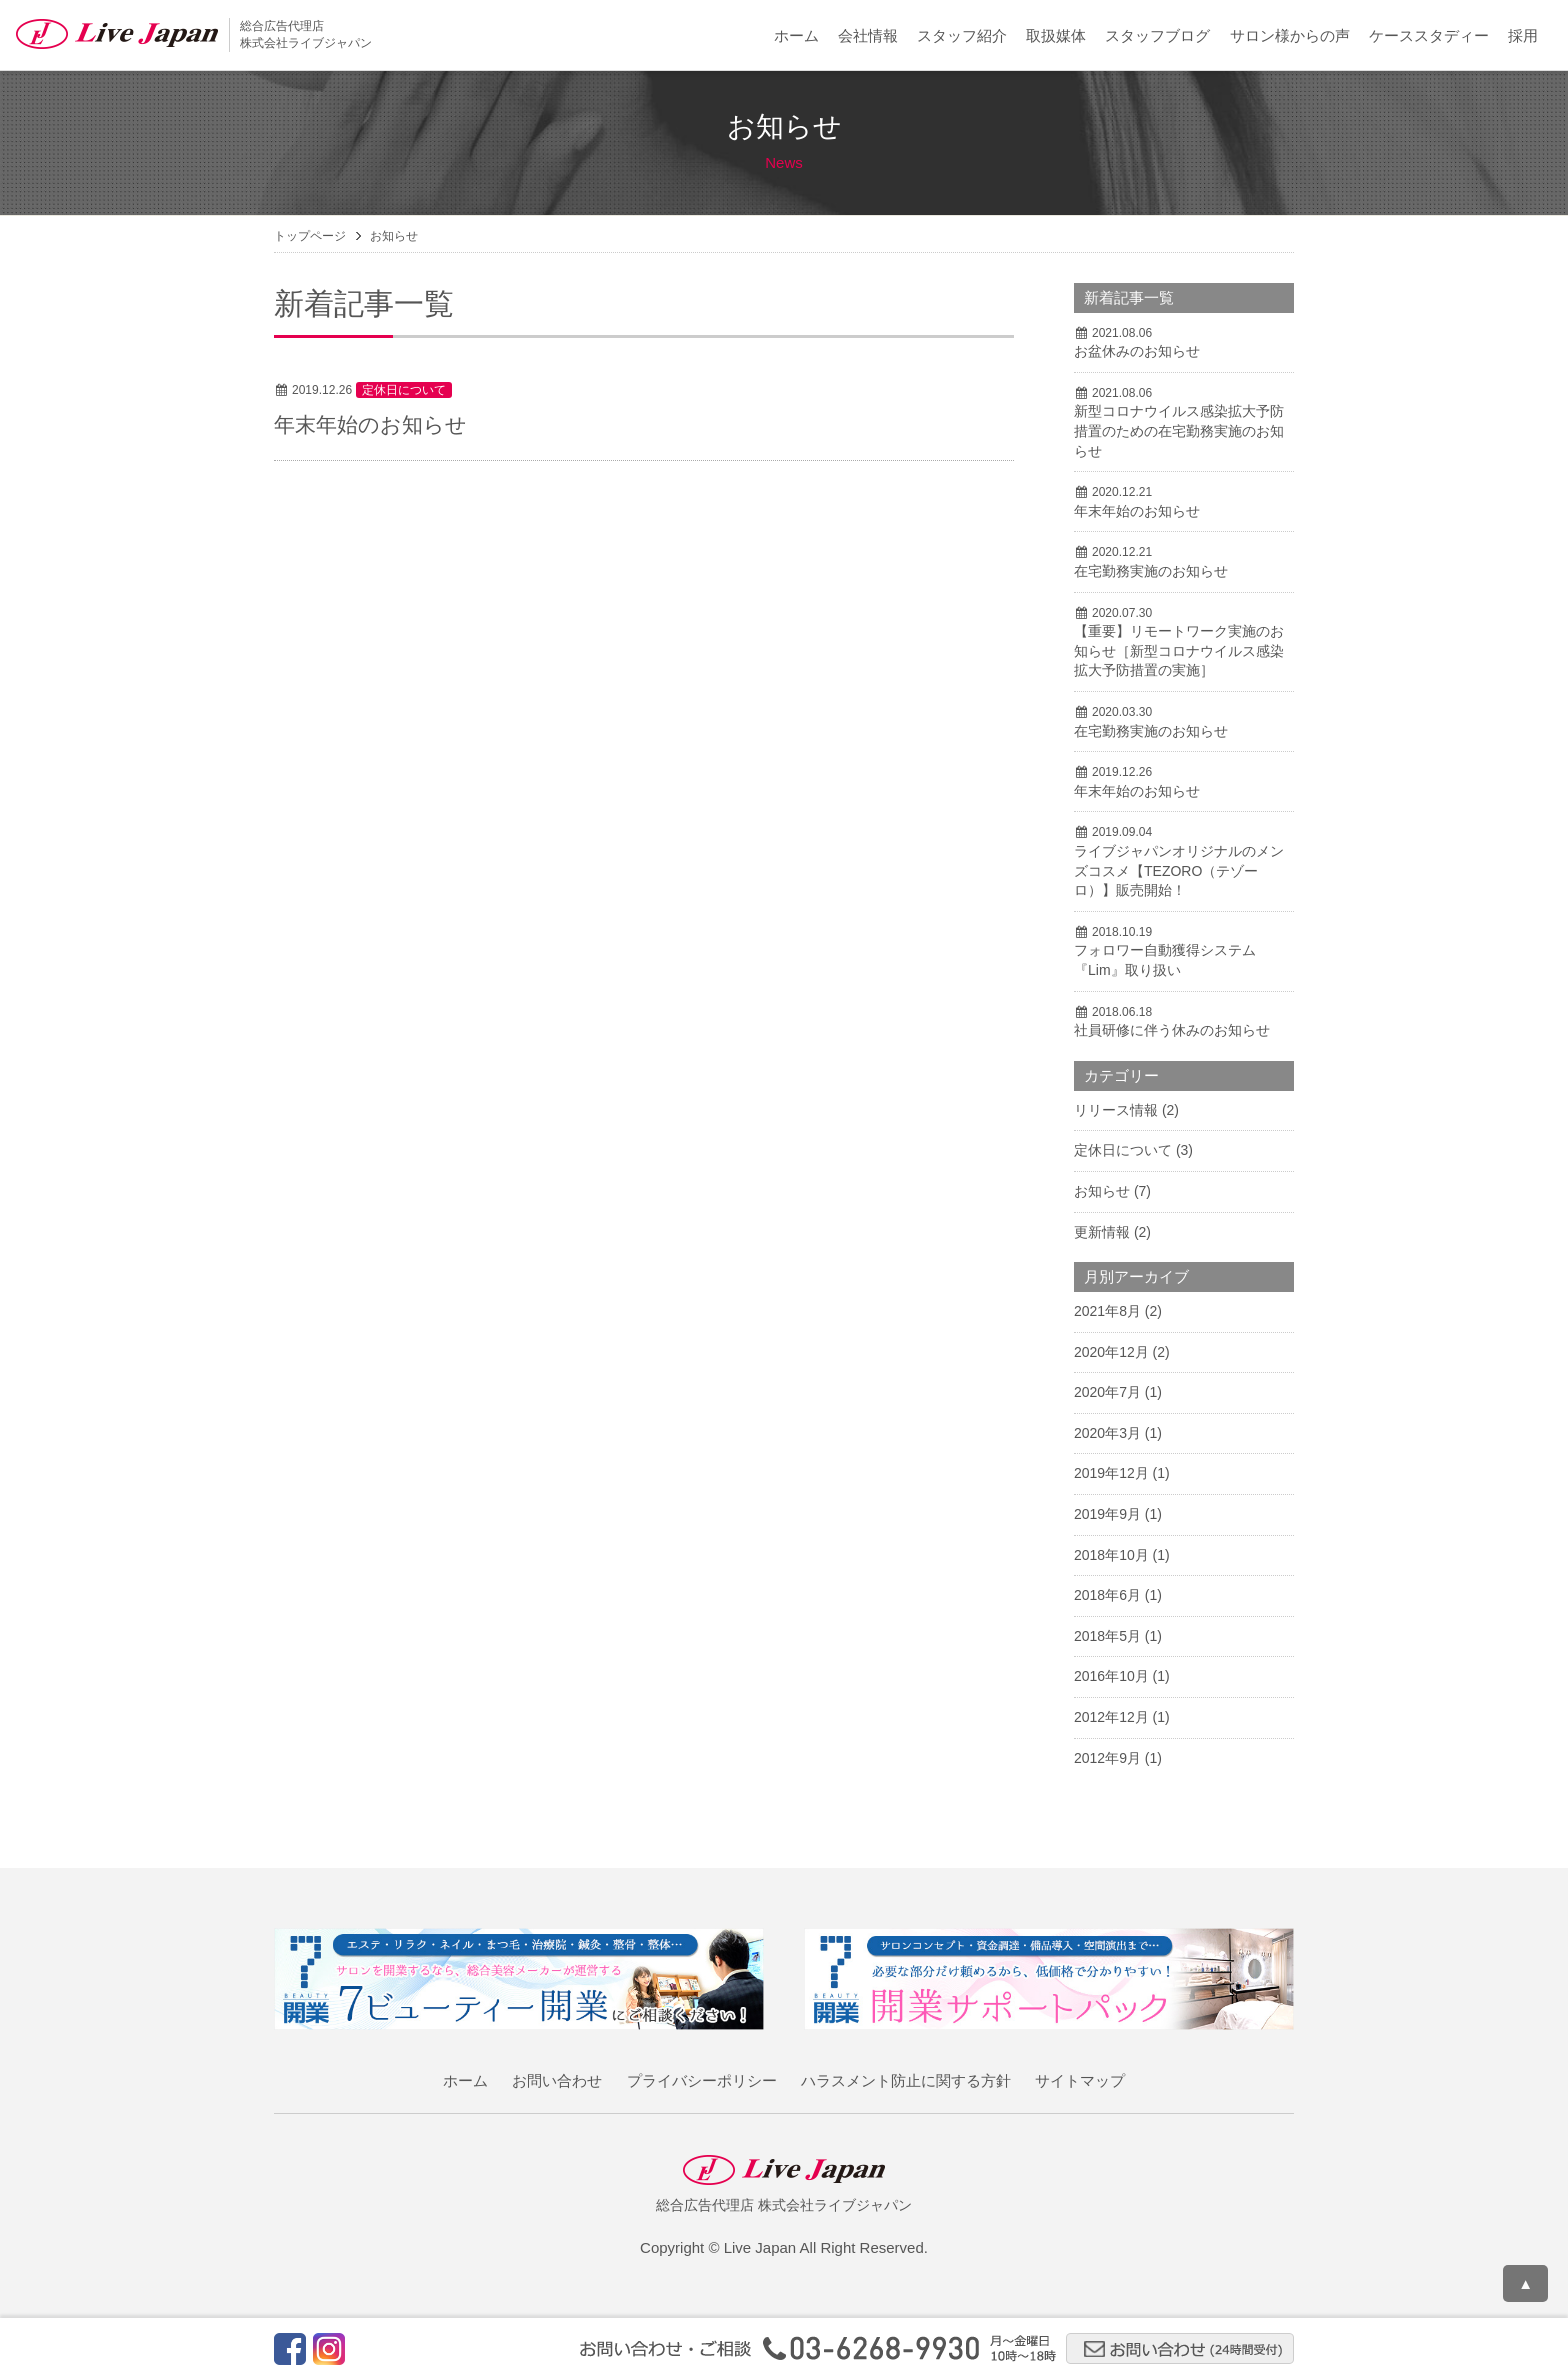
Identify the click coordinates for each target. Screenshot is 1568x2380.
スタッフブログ (1157, 35)
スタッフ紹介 (962, 35)
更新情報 (1102, 1232)
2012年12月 (1111, 1717)
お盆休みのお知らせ (1137, 351)
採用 (1523, 35)
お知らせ (1102, 1191)
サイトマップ (1080, 2080)
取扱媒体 (1056, 35)
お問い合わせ (557, 2080)
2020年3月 (1107, 1433)
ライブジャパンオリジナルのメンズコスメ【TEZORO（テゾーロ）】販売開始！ (1179, 870)
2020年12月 (1111, 1352)
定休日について (404, 390)
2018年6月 (1107, 1595)
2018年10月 (1111, 1555)
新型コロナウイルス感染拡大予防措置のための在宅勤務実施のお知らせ (1179, 430)
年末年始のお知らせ (370, 424)
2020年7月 (1107, 1392)
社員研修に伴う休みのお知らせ (1172, 1030)
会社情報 (868, 35)
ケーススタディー (1429, 35)
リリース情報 (1116, 1110)
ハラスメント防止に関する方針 (906, 2080)
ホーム (796, 35)
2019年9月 (1107, 1514)
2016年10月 (1111, 1676)
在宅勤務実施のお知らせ (1151, 571)
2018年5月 (1107, 1636)
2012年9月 (1107, 1758)
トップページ (310, 236)
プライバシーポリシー (702, 2080)
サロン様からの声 (1290, 35)
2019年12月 (1111, 1473)
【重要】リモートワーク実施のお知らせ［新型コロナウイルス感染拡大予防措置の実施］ (1179, 650)
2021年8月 (1107, 1311)
